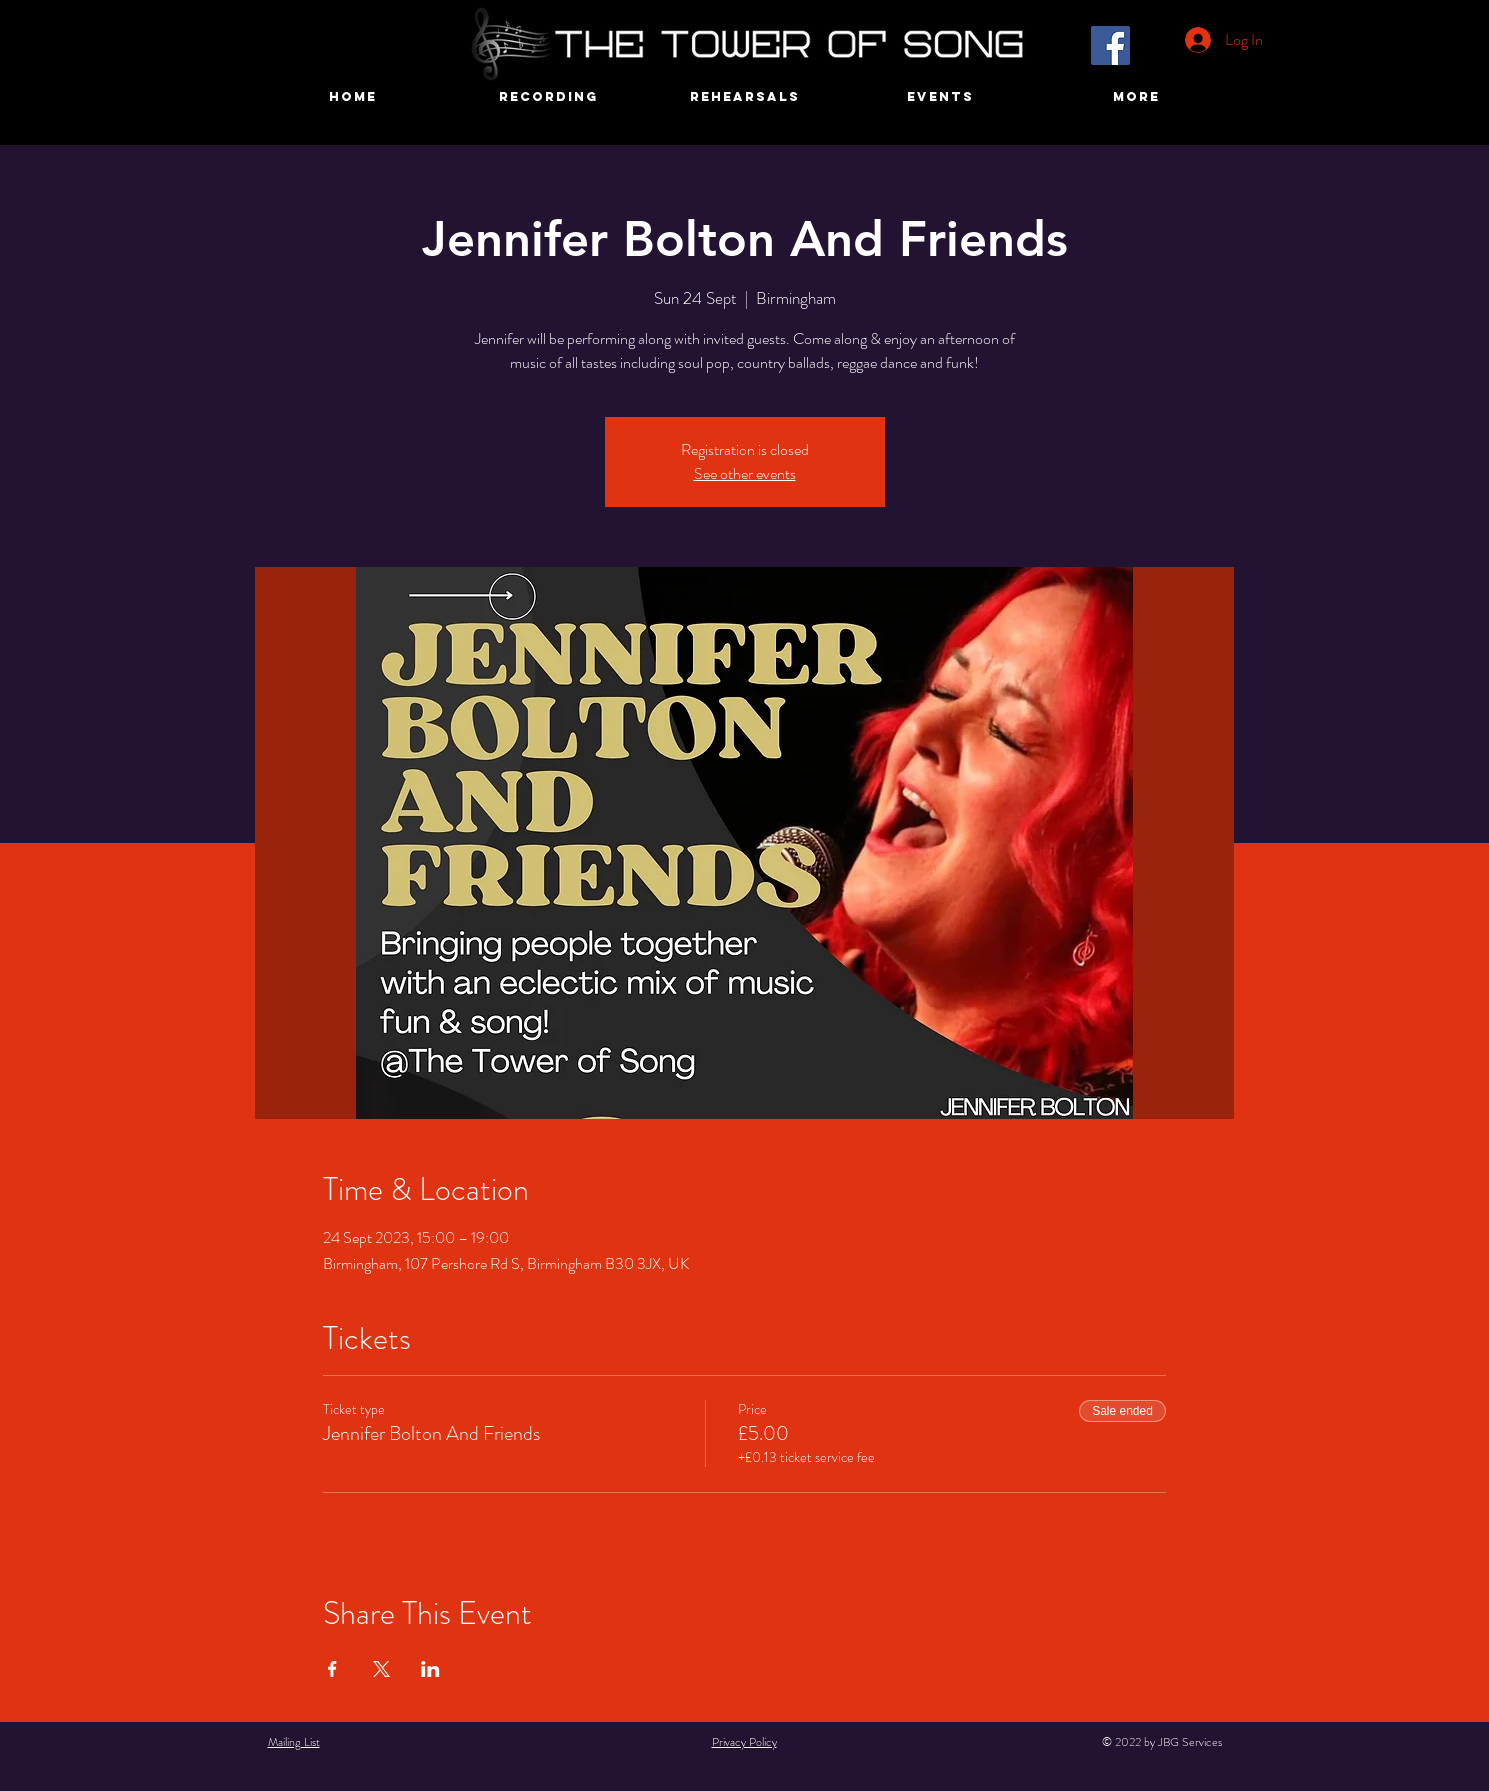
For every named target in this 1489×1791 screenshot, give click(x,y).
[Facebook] (1110, 45)
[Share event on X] (381, 1669)
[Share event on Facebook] (332, 1669)
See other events (745, 473)
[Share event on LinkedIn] (430, 1669)
